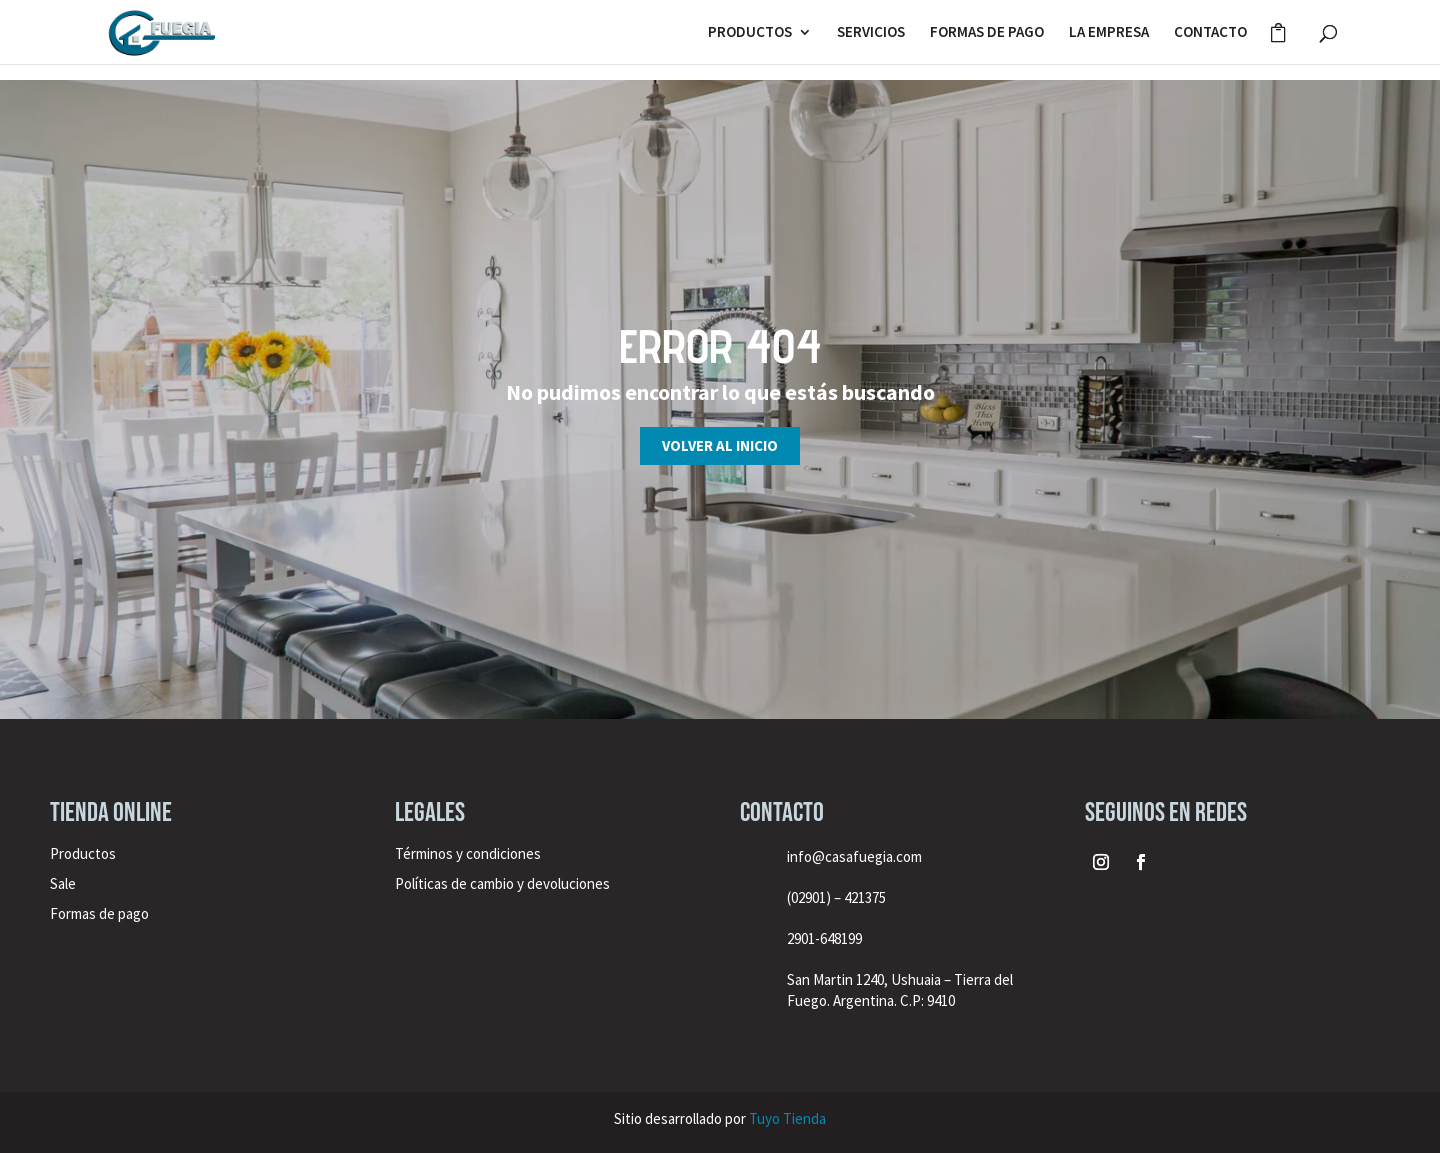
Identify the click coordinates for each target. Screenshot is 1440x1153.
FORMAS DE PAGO (987, 33)
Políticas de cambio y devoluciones (502, 883)
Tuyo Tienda (787, 1118)
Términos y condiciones (469, 853)
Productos (83, 853)
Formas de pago (99, 913)
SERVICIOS (871, 33)
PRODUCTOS (750, 33)
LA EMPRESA (1109, 33)
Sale (63, 883)
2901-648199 (824, 938)
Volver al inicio (720, 445)
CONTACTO (1210, 33)
